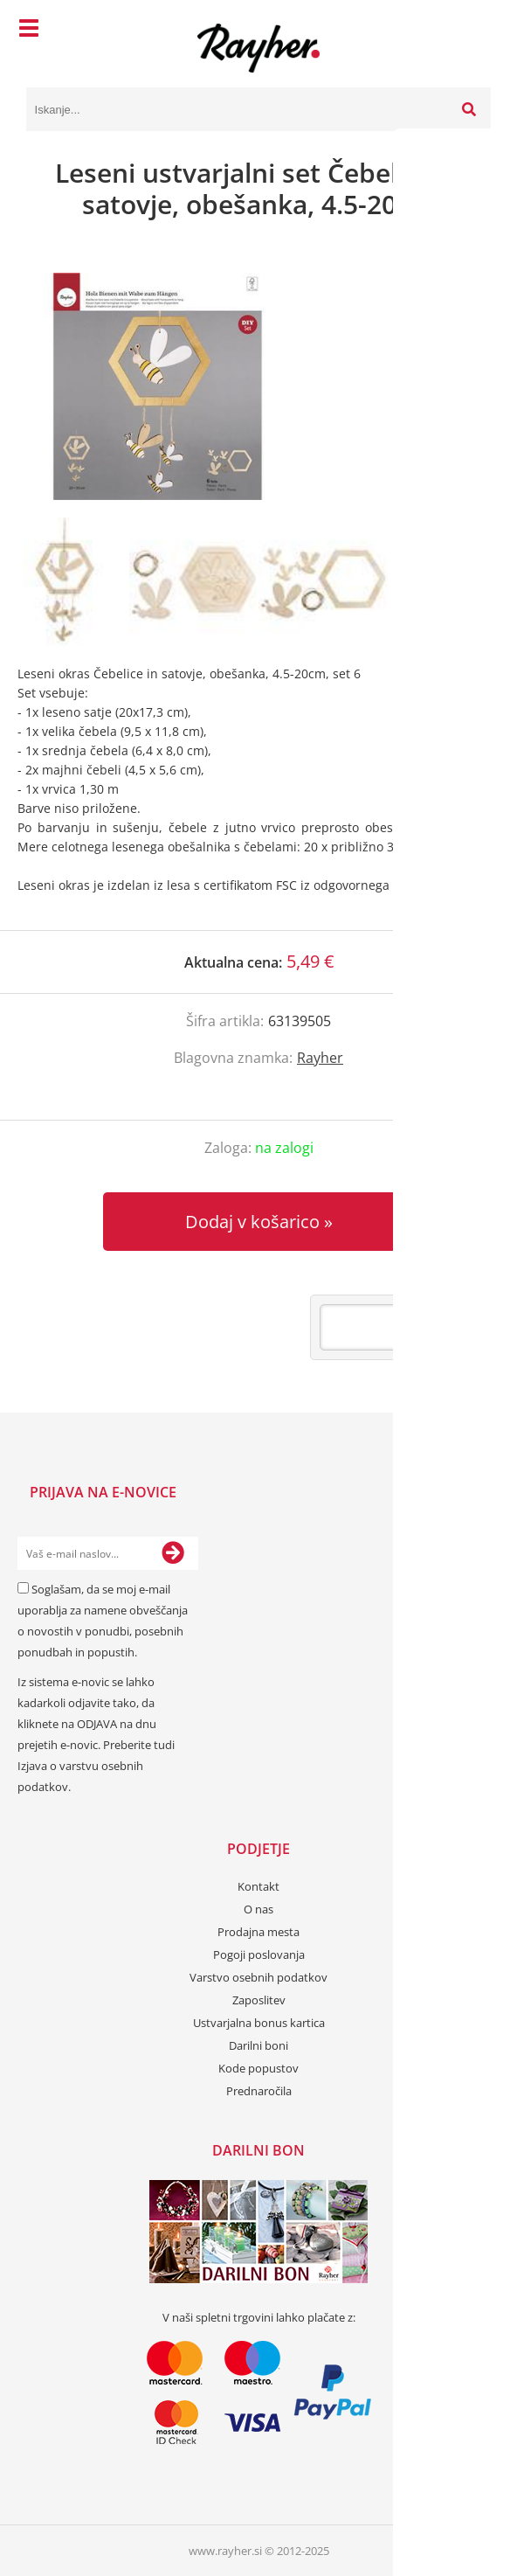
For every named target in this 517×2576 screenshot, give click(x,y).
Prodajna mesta (258, 1932)
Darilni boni (258, 2045)
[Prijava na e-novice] (173, 1553)
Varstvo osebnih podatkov (258, 1977)
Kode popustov (258, 2068)
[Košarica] (473, 30)
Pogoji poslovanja (259, 1954)
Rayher (320, 1057)
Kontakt (258, 1886)
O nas (258, 1909)
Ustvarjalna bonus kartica (259, 2023)
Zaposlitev (259, 2000)
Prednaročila (259, 2091)
